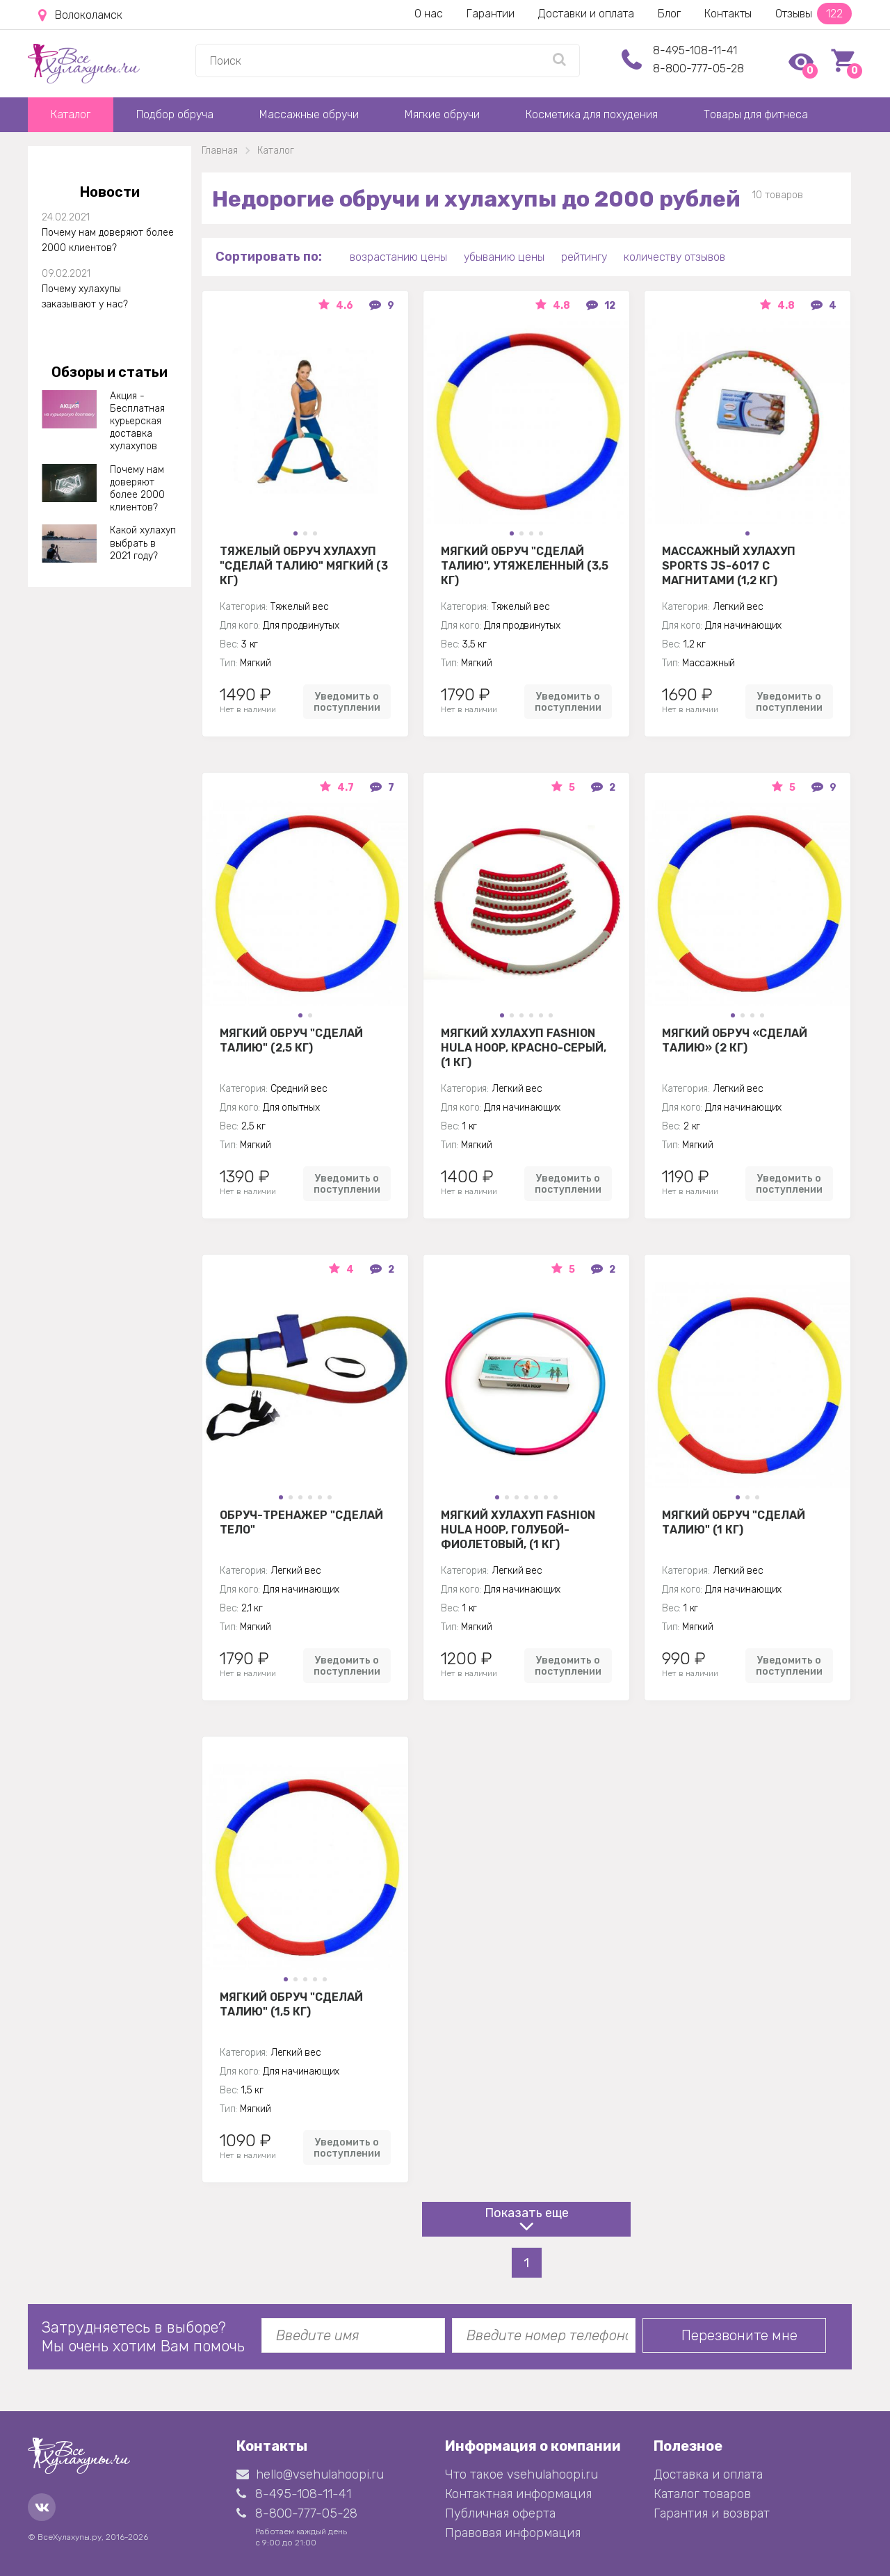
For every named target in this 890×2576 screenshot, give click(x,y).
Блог (669, 13)
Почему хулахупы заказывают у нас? (85, 296)
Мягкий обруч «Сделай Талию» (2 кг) (734, 1040)
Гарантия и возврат (712, 2513)
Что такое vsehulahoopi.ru (521, 2474)
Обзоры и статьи (109, 372)
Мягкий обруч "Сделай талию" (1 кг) (733, 1522)
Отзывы (813, 13)
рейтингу (584, 257)
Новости (110, 192)
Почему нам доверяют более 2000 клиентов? (108, 240)
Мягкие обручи (442, 114)
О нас (428, 13)
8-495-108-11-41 (695, 50)
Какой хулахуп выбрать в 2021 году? (143, 542)
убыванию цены (504, 257)
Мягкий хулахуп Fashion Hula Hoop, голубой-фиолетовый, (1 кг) (518, 1529)
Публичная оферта (500, 2513)
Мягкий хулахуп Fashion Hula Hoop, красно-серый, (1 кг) (523, 1047)
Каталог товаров (702, 2494)
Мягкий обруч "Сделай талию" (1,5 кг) (291, 2004)
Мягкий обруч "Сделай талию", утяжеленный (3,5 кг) (524, 565)
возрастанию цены (398, 257)
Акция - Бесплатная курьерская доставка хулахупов (137, 421)
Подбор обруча (174, 114)
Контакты (728, 13)
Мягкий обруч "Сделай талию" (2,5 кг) (291, 1040)
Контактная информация (518, 2494)
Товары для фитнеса (756, 114)
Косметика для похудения (592, 114)
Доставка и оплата (708, 2474)
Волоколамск (80, 15)
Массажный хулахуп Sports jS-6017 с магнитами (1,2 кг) (728, 565)
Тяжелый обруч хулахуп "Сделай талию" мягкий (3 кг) (304, 565)
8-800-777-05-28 (698, 68)
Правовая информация (513, 2533)
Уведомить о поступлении (347, 702)
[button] (295, 533)
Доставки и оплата (586, 13)
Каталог (70, 114)
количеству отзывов (674, 257)
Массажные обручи (309, 114)
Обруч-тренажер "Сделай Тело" (301, 1522)
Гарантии (491, 13)
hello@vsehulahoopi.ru (310, 2474)
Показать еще (527, 2213)
